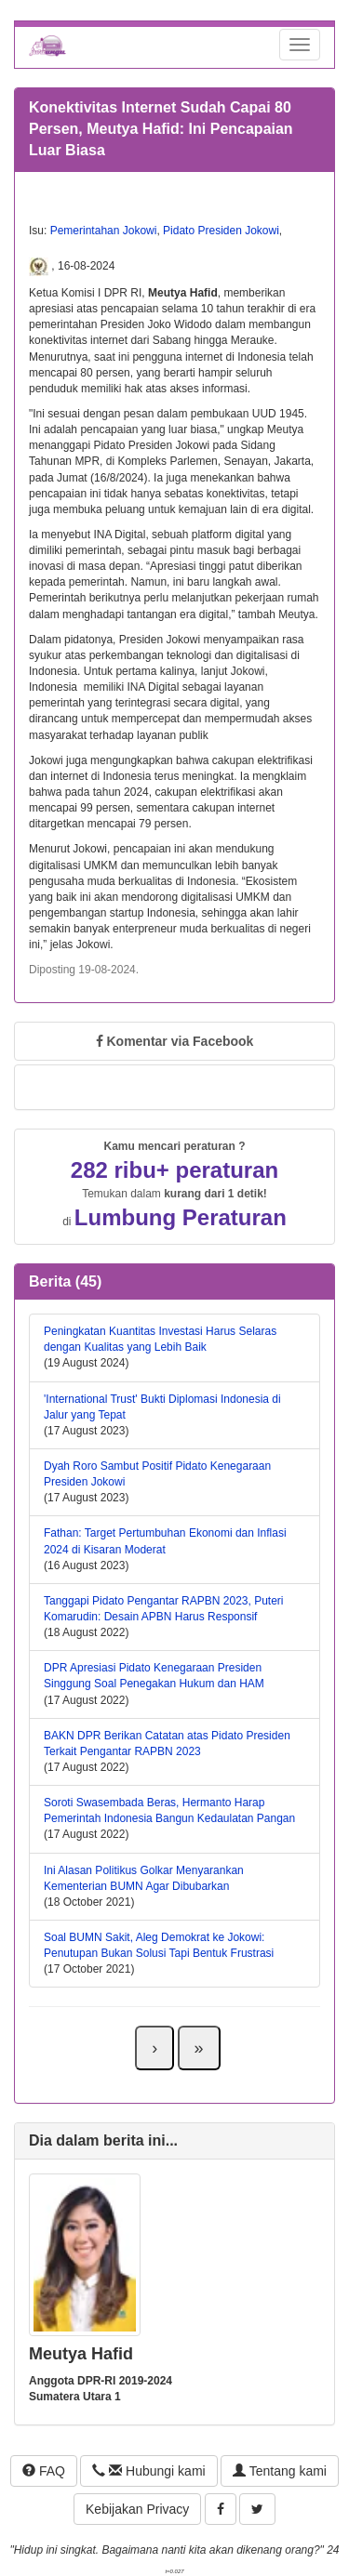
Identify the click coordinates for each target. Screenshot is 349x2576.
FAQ (43, 2471)
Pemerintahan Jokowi (103, 230)
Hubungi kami (148, 2471)
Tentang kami (280, 2471)
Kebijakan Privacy (137, 2509)
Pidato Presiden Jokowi (221, 230)
